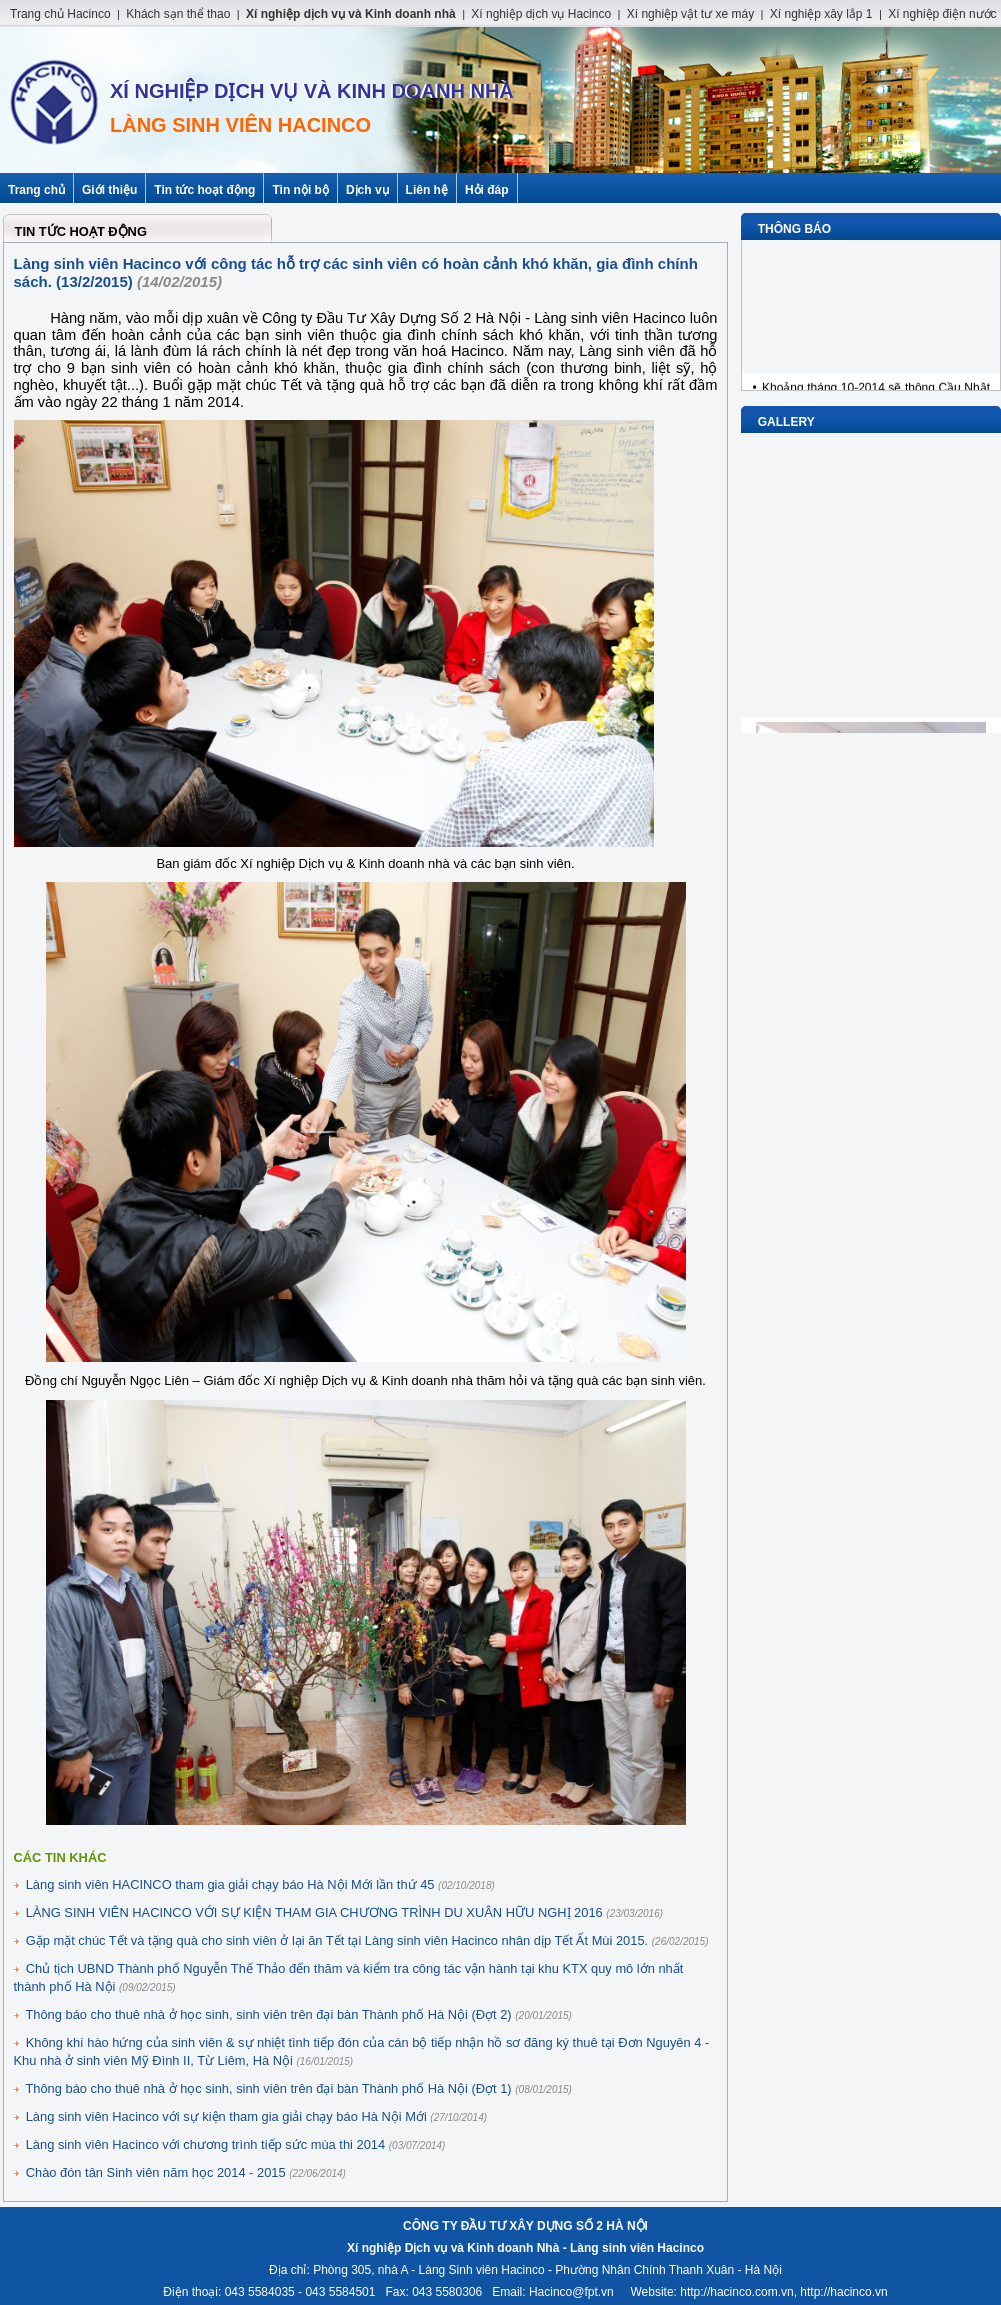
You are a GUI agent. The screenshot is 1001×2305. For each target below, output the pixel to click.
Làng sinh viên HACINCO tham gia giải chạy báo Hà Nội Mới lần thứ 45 (230, 1884)
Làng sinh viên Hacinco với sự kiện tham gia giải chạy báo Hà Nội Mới (226, 2116)
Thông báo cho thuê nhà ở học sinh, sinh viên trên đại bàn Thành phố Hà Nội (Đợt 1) (268, 2088)
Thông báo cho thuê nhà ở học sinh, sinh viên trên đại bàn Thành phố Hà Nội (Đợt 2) (268, 2014)
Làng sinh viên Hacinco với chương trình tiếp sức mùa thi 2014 (205, 2144)
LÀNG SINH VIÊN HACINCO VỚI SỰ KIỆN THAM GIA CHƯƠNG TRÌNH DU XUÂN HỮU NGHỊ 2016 (314, 1912)
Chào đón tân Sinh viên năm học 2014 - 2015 (156, 2172)
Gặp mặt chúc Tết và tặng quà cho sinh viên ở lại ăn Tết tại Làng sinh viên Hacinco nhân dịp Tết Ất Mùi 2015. (337, 1940)
